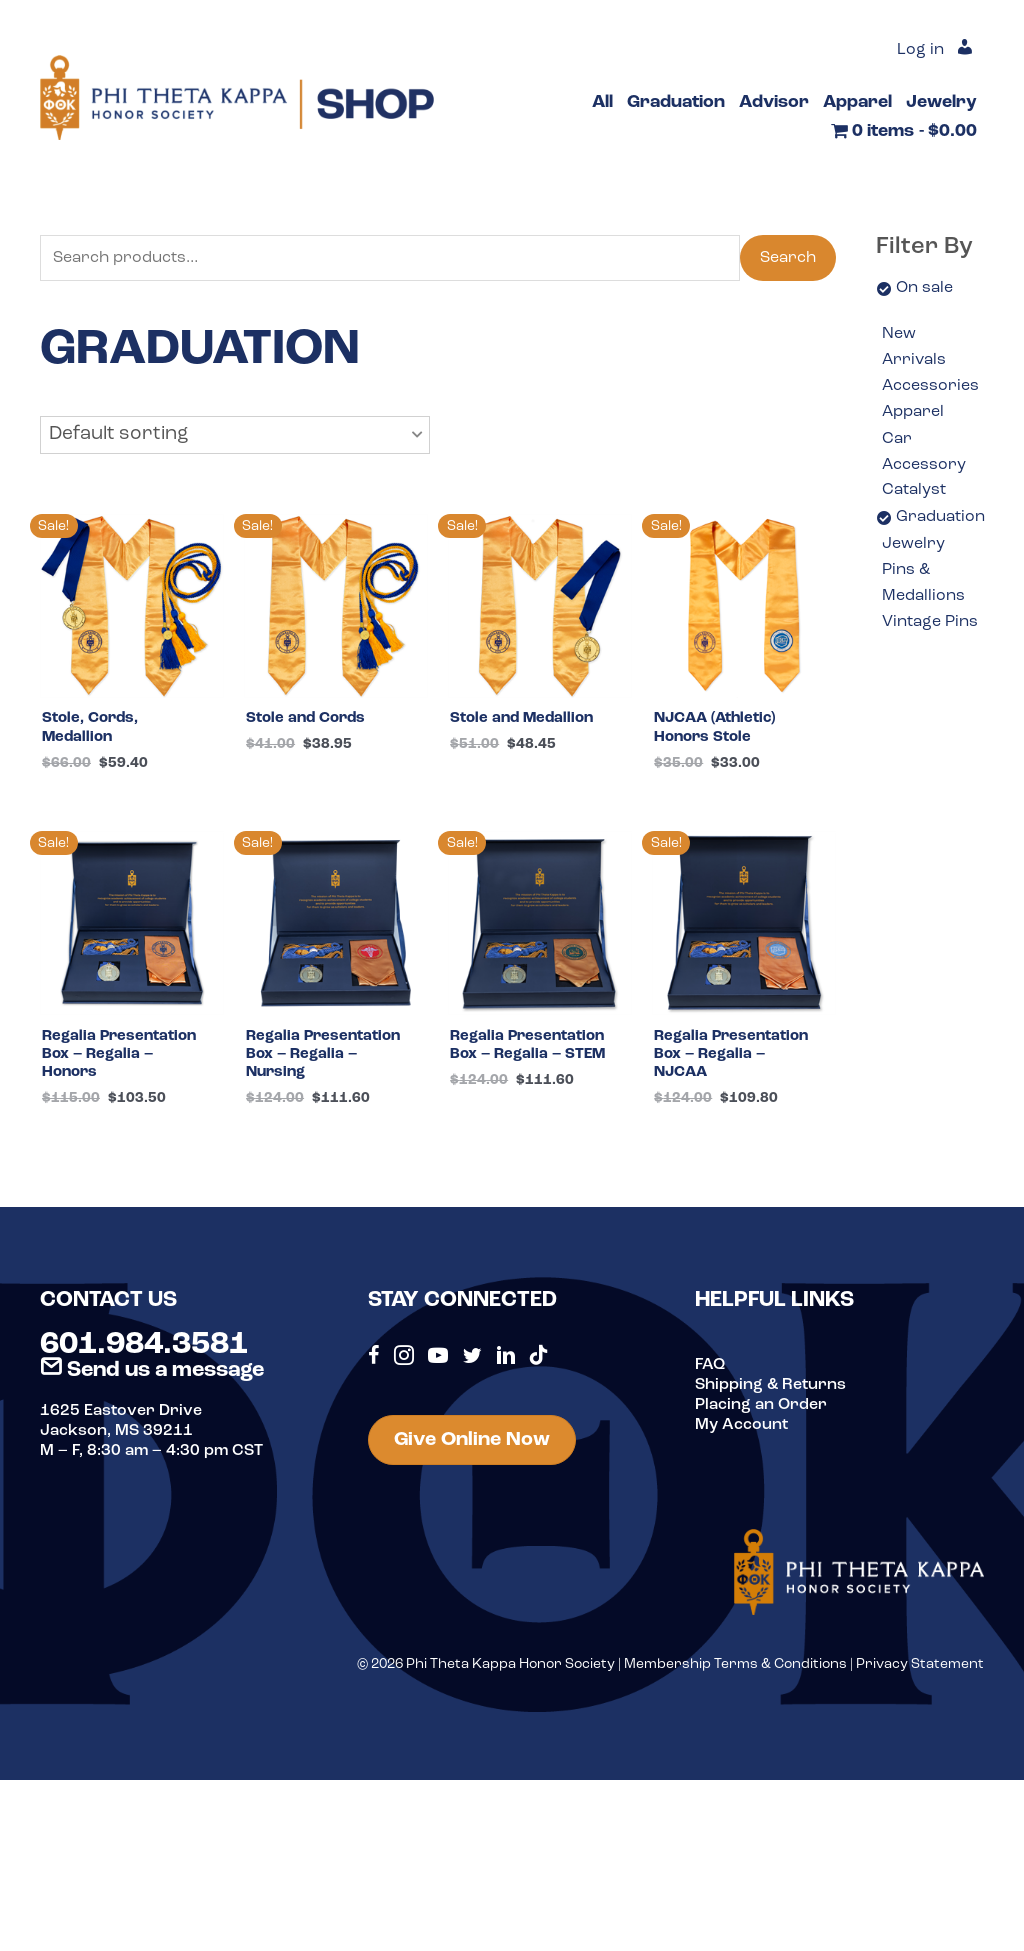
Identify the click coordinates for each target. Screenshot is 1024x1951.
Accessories (930, 386)
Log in (920, 50)
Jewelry (913, 544)
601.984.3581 (144, 1352)
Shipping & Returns (770, 1392)
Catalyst (914, 490)
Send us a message (152, 1377)
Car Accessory (924, 452)
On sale (924, 288)
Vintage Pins (930, 622)
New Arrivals (914, 347)
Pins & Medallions (923, 583)
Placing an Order (761, 1412)
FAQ (710, 1372)
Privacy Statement (920, 1671)
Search (788, 258)
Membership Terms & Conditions (735, 1671)
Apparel (913, 412)
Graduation (940, 517)
